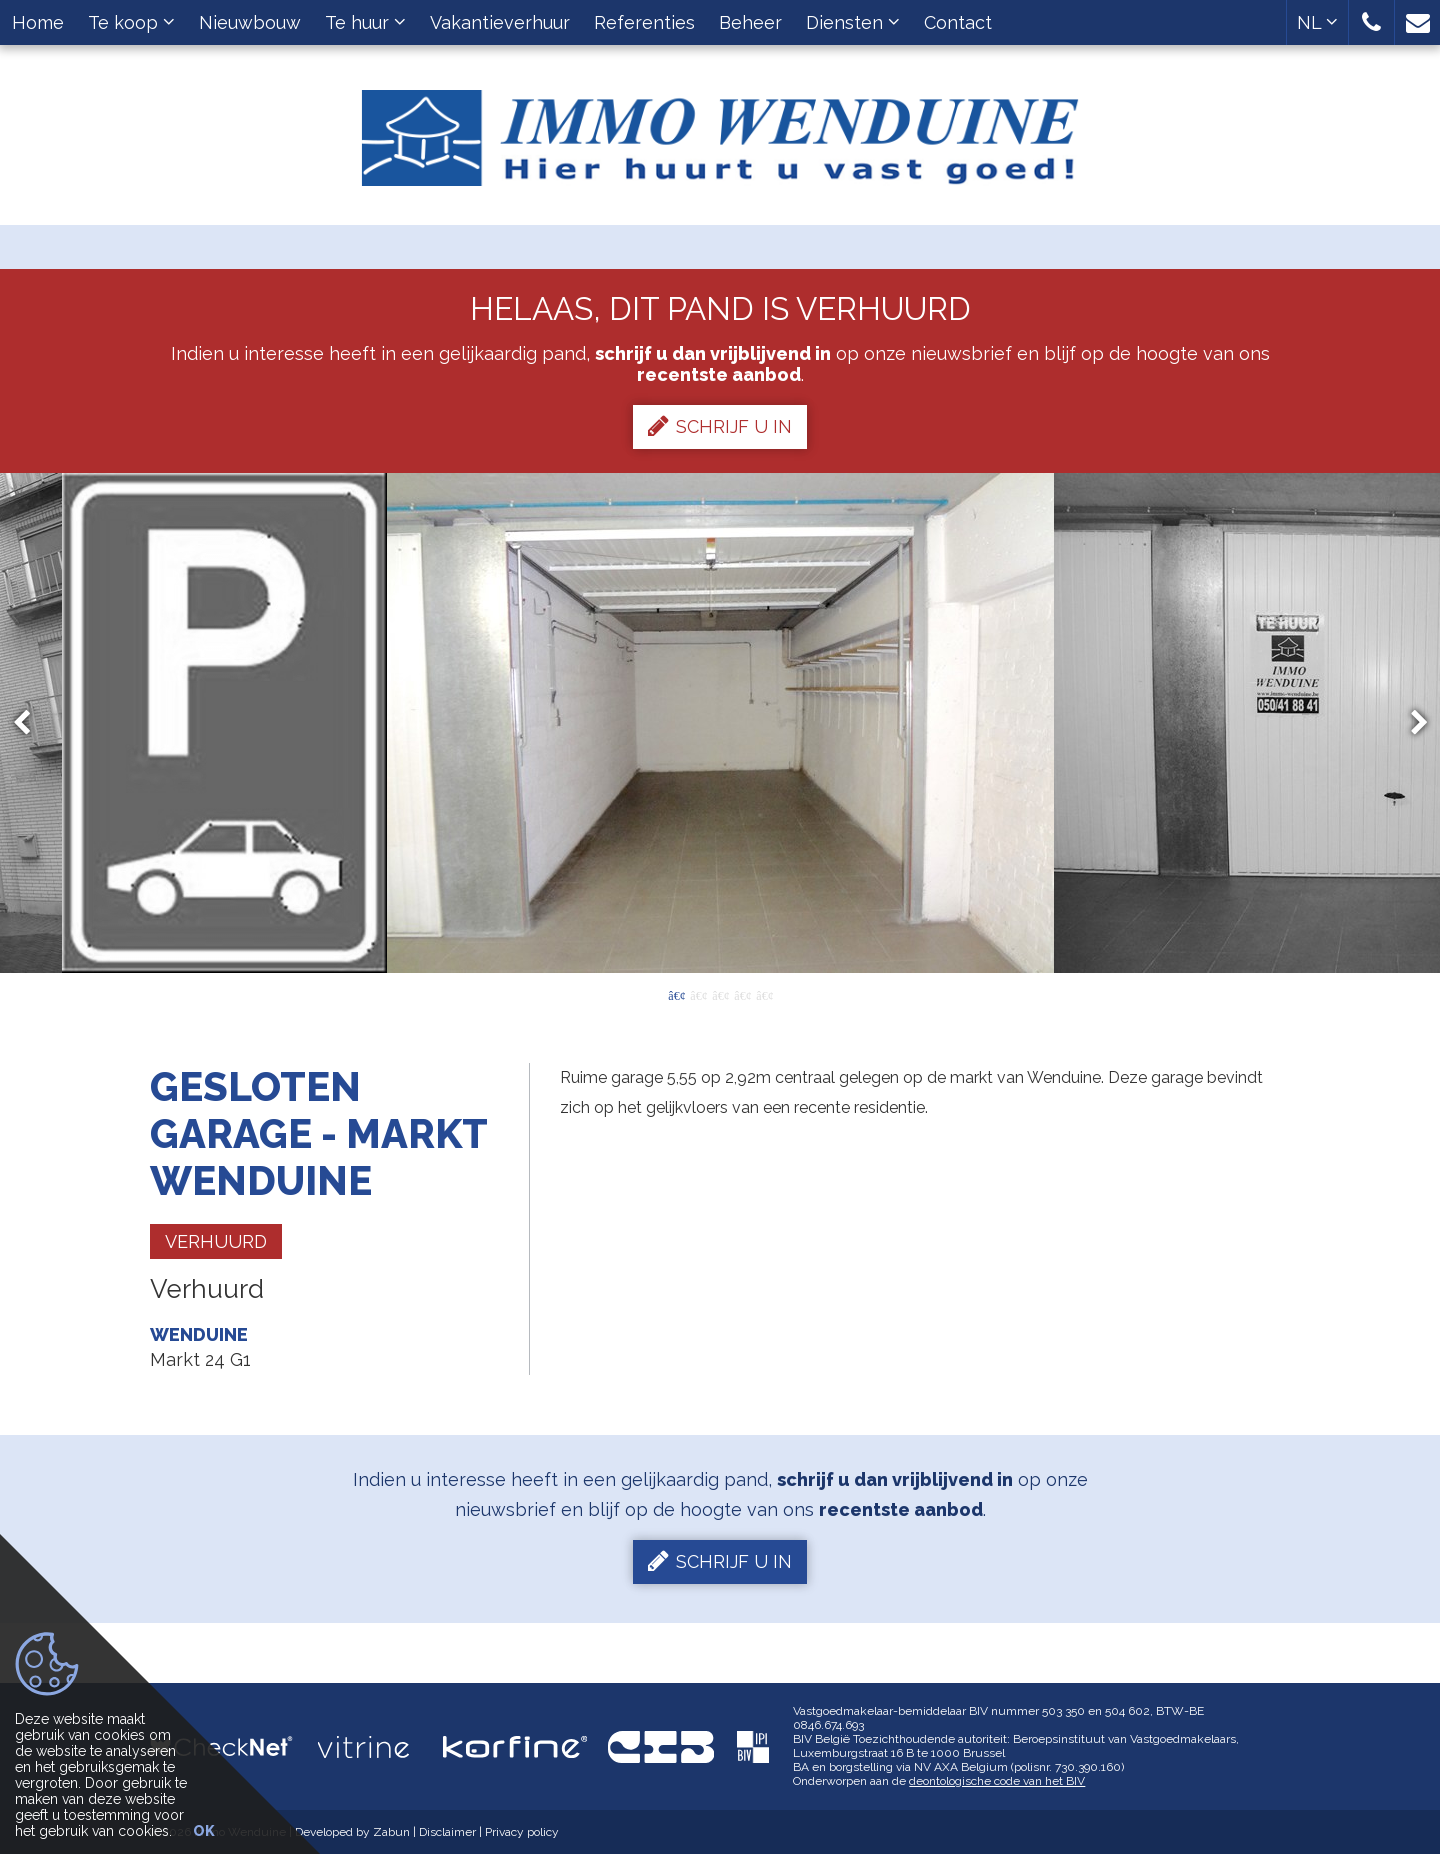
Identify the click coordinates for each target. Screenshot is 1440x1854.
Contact (958, 22)
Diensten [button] (853, 22)
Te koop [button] (131, 22)
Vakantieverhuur (500, 22)
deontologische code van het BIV (997, 1781)
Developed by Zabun (352, 1832)
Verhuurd (216, 1241)
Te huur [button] (365, 22)
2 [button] (698, 994)
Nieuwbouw (250, 22)
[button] (1371, 22)
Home (38, 22)
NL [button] (1317, 22)
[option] (720, 723)
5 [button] (764, 994)
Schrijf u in (720, 426)
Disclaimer (447, 1832)
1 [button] (676, 994)
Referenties (644, 22)
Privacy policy (522, 1832)
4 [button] (742, 994)
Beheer (750, 22)
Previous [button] (31, 723)
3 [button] (720, 994)
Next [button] (1410, 723)
